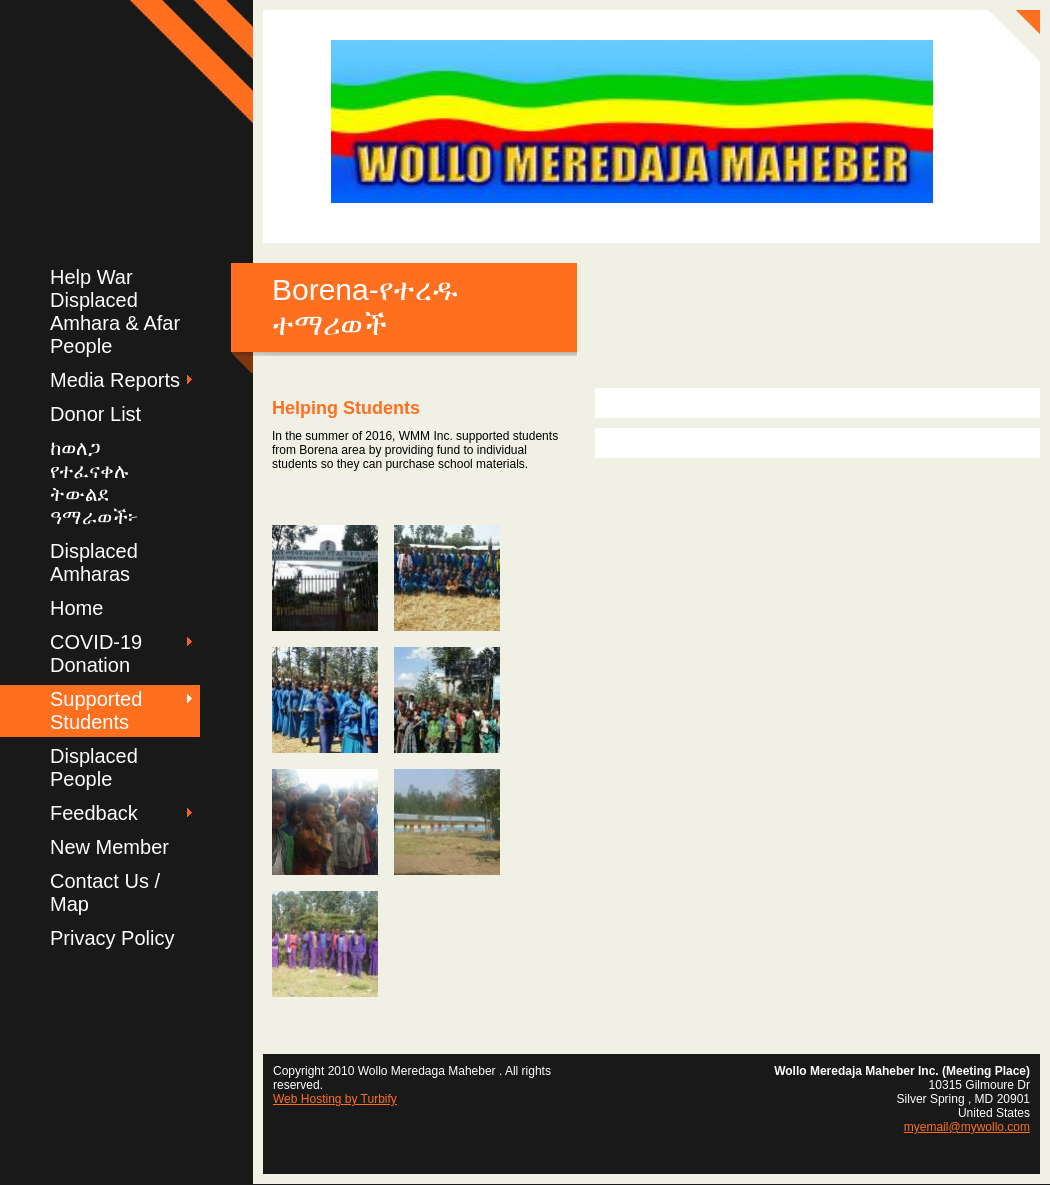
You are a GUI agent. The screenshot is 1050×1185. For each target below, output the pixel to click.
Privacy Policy (112, 938)
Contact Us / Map (105, 892)
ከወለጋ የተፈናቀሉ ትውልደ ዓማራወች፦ (94, 482)
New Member (109, 847)
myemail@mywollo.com (967, 1127)
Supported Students (96, 710)
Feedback (94, 813)
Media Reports (115, 380)
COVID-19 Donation (96, 653)
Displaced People (94, 767)
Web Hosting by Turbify (335, 1099)
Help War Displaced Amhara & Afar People (115, 311)
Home (76, 608)
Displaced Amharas (94, 562)
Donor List (95, 414)
